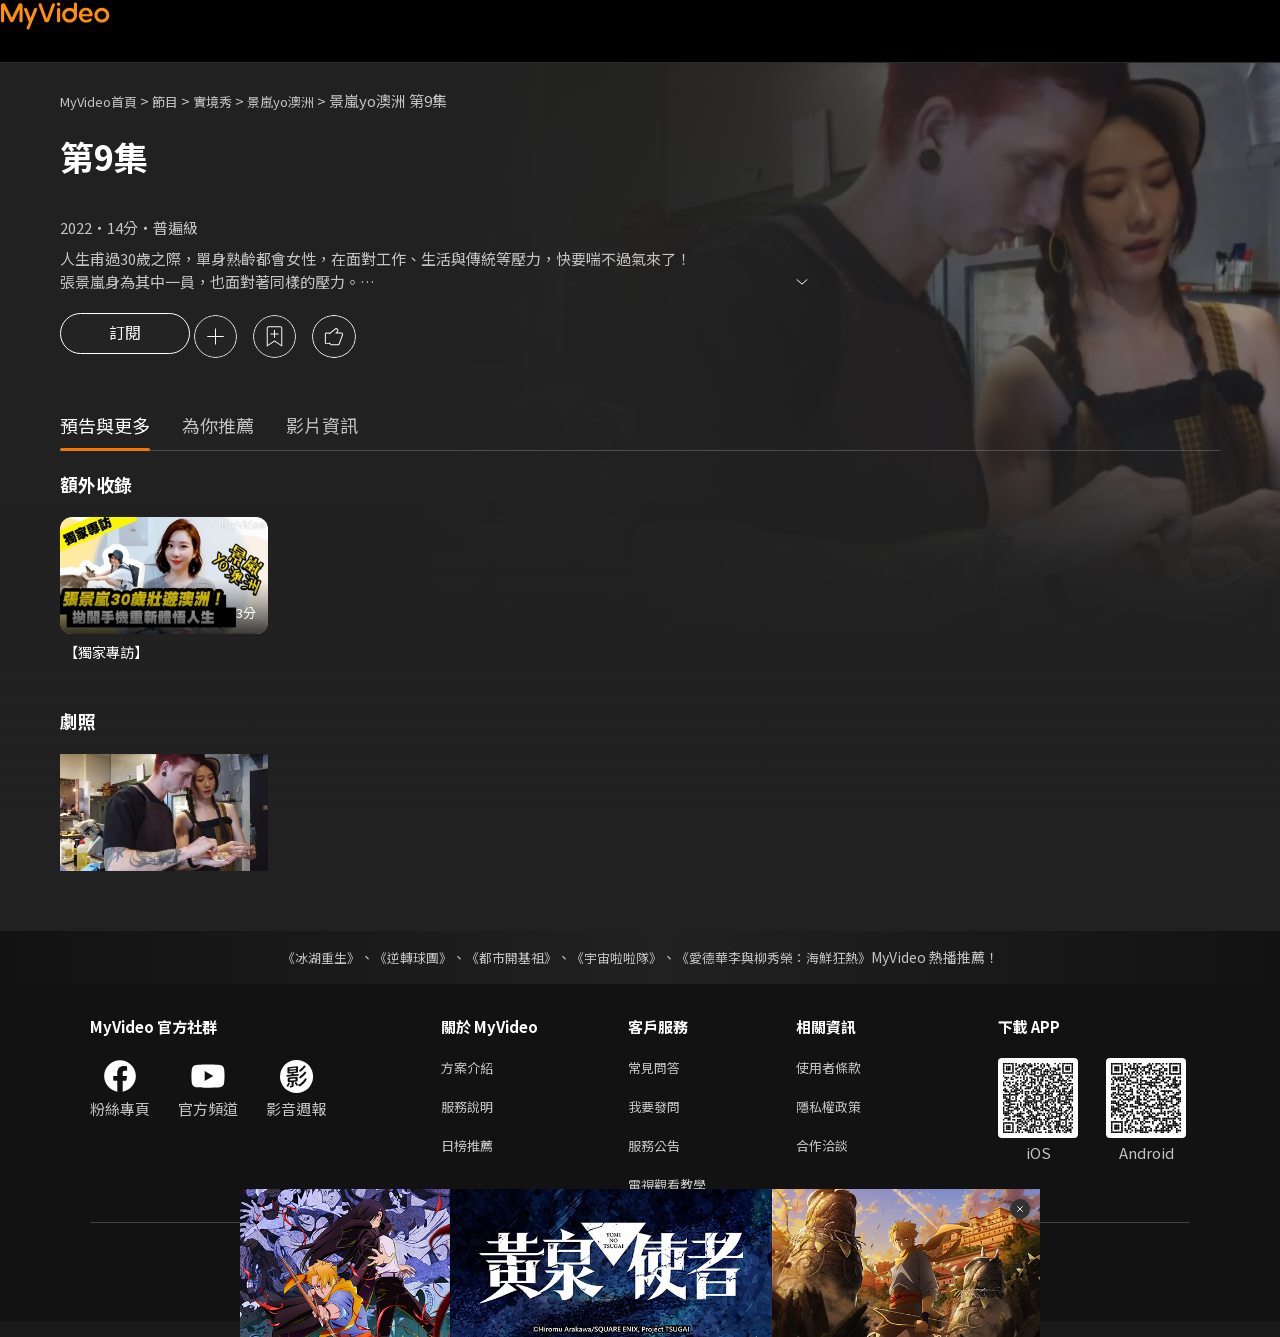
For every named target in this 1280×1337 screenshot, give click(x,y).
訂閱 (125, 338)
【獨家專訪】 (109, 654)
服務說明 (471, 1114)
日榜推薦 (471, 1156)
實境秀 (233, 100)
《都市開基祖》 (506, 961)
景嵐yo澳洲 (309, 100)
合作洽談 (838, 1156)
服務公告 (658, 1156)
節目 (181, 100)
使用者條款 (845, 1072)
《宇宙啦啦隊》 (618, 961)
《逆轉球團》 (401, 961)
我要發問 (658, 1114)
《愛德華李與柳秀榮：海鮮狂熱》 (786, 961)
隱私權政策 (845, 1114)
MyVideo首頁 (105, 100)
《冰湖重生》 (303, 961)
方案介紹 (471, 1072)
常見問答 (658, 1072)
